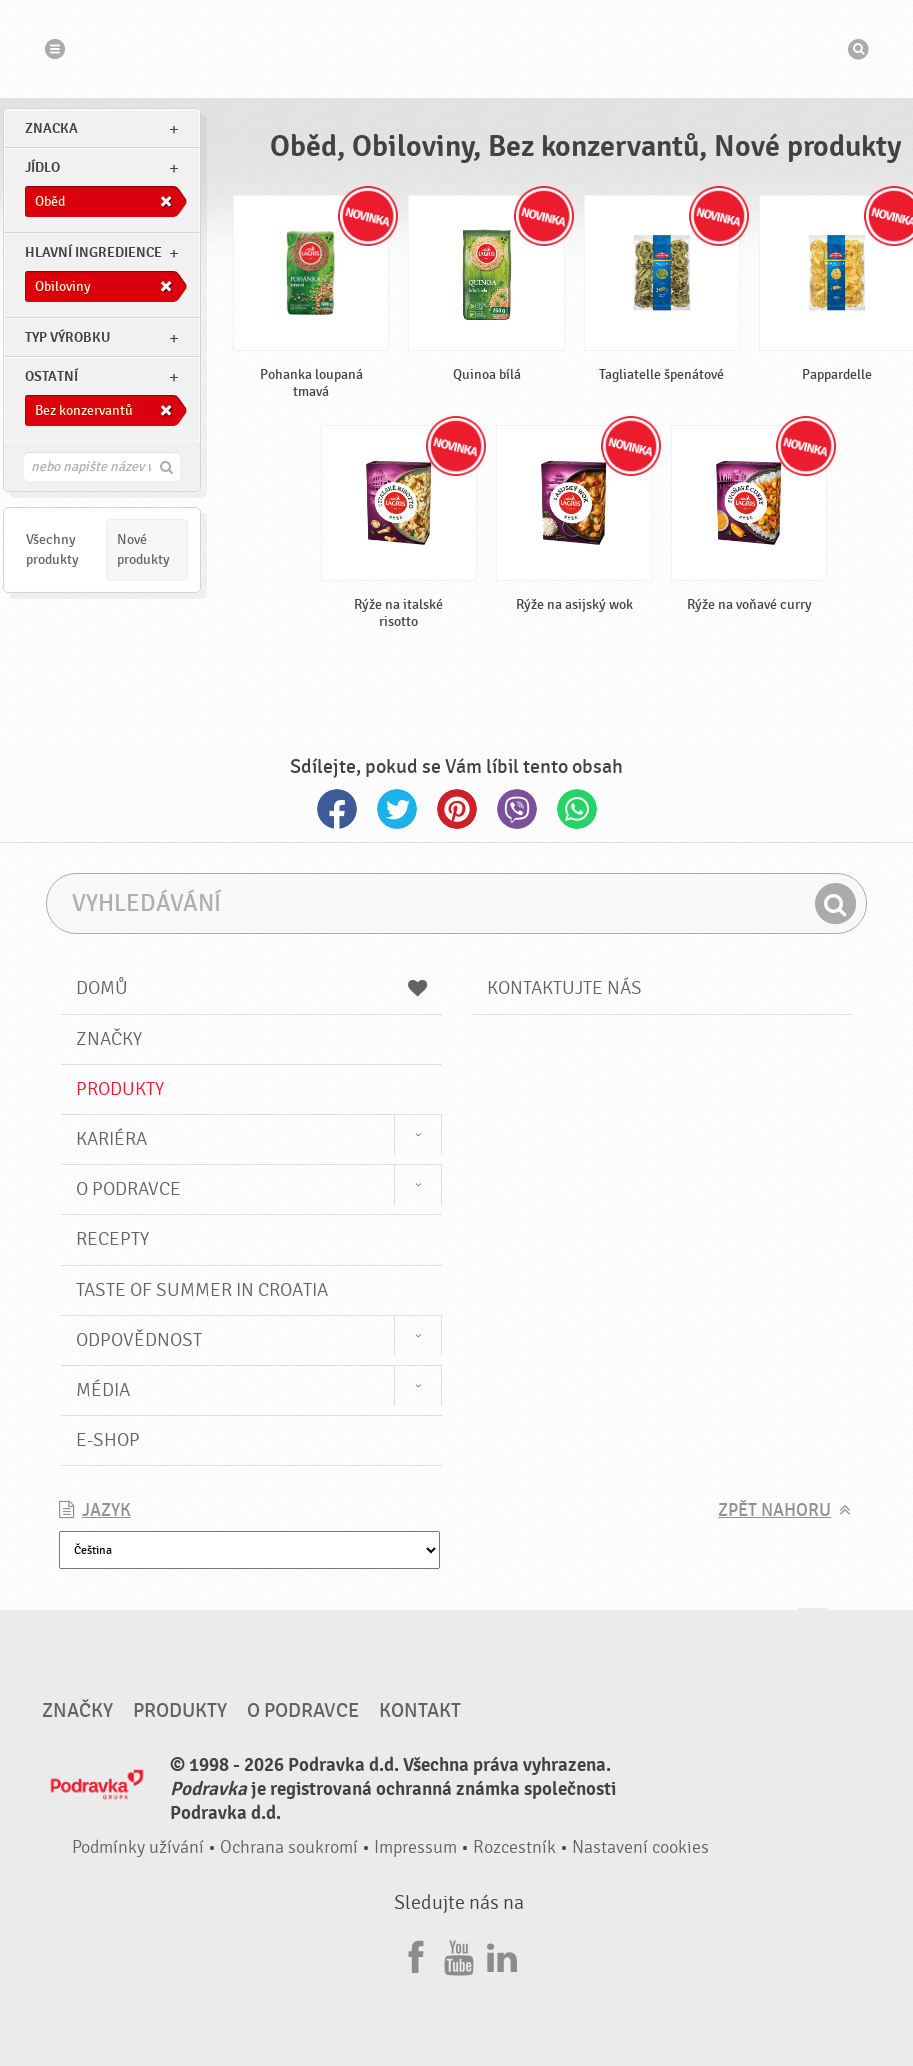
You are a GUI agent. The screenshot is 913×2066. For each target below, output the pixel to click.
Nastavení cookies (640, 1847)
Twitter (397, 809)
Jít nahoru (813, 1627)
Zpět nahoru (774, 1510)
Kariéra (111, 1139)
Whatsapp (577, 809)
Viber (517, 809)
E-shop (108, 1440)
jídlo (42, 167)
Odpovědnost (139, 1340)
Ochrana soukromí (289, 1847)
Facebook (337, 809)
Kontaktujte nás (564, 988)
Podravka (457, 49)
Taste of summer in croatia (202, 1290)
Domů (251, 988)
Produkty (120, 1089)
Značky (109, 1039)
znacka (51, 128)
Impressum (415, 1847)
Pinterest (457, 809)
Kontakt (420, 1711)
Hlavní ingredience (93, 252)
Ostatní (51, 376)
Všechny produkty (52, 549)
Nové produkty (143, 549)
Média (103, 1390)
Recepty (112, 1239)
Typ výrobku (67, 337)
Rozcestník (514, 1847)
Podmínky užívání (138, 1847)
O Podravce (128, 1189)
